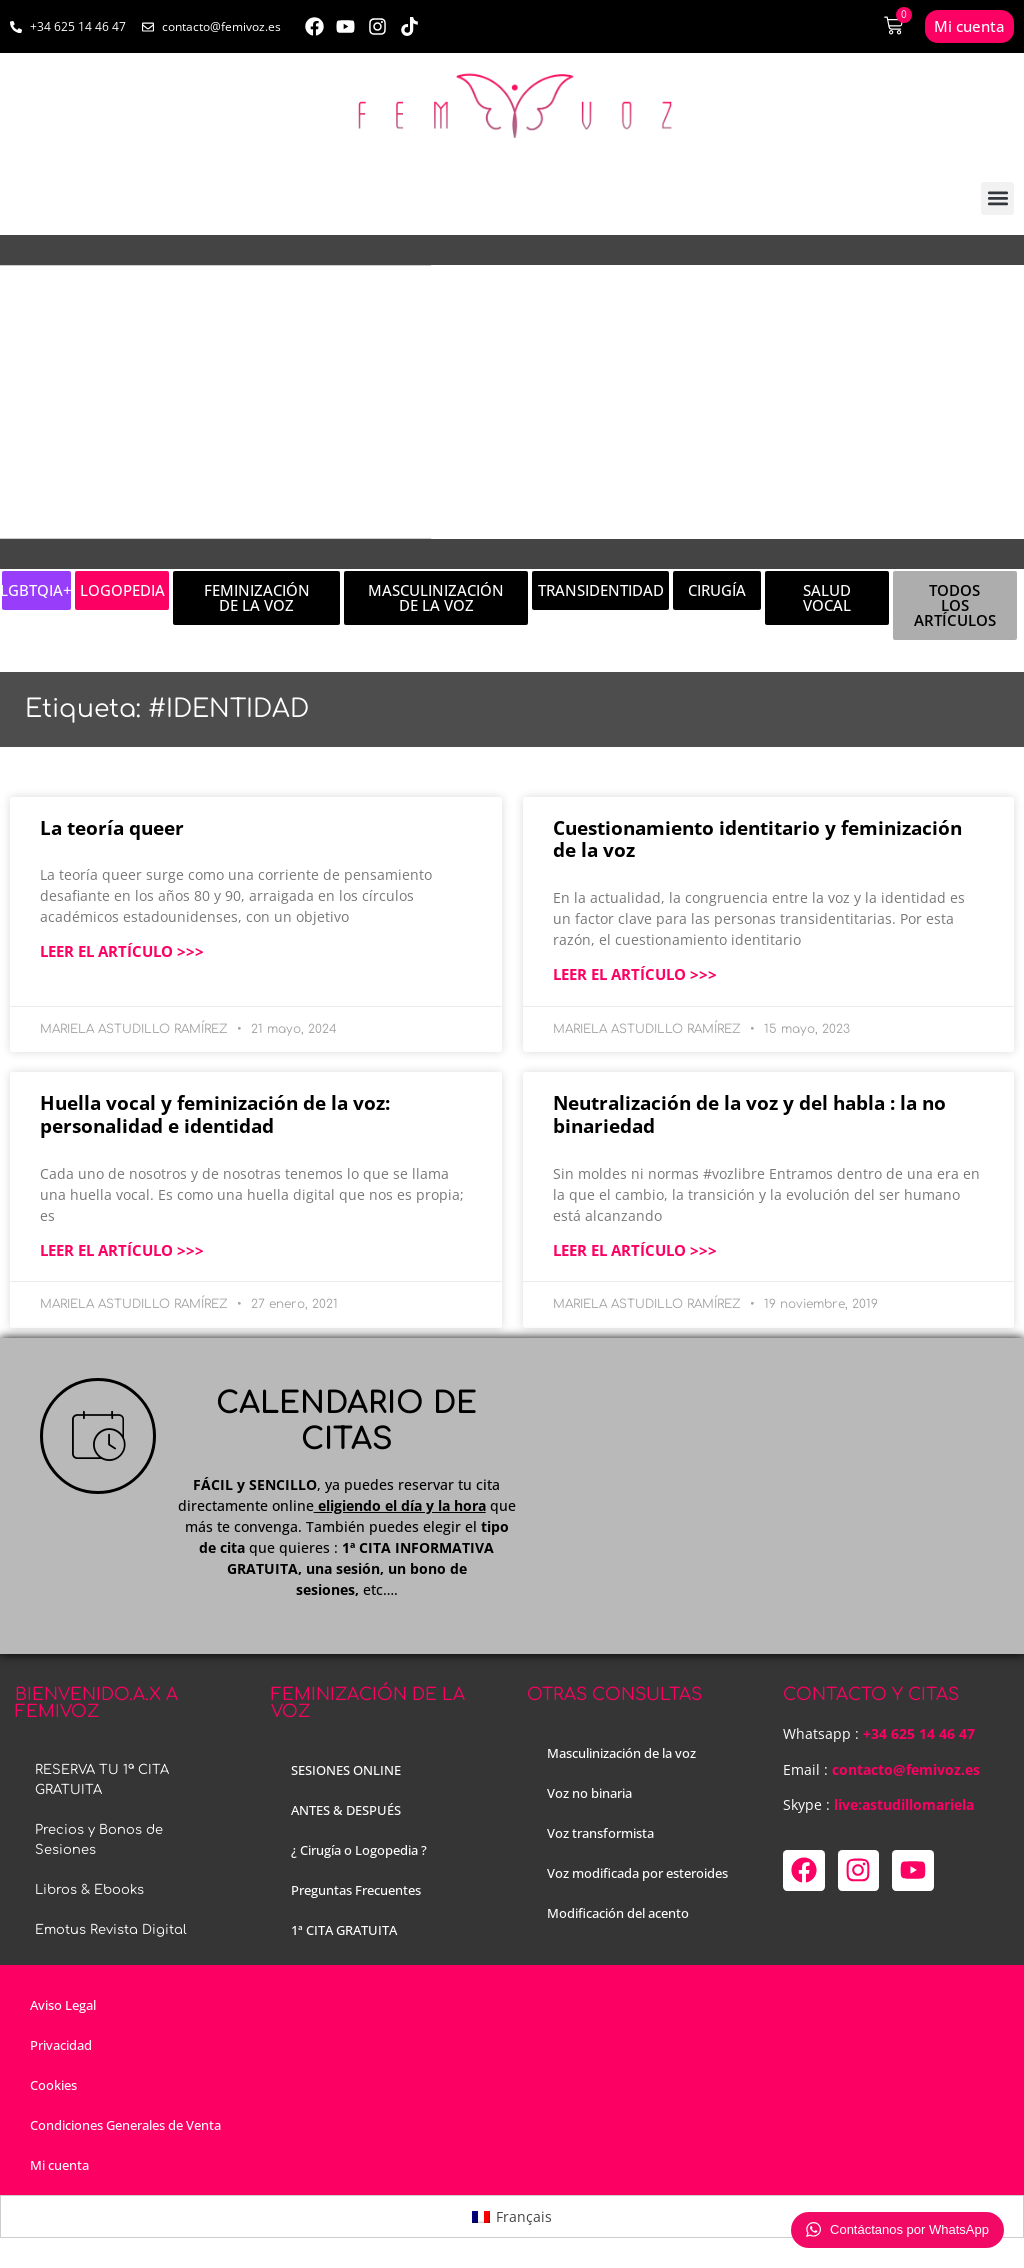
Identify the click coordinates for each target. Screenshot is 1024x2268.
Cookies (53, 2085)
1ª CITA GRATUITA (344, 1930)
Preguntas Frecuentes (356, 1890)
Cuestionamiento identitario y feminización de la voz (757, 839)
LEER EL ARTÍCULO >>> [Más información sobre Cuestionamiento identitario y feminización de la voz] (635, 974)
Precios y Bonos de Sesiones (99, 1840)
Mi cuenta (59, 2165)
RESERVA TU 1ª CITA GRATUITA (102, 1780)
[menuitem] (512, 2216)
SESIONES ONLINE (346, 1770)
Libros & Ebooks (89, 1890)
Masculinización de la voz (621, 1753)
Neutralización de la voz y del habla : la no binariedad (749, 1114)
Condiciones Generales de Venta (125, 2125)
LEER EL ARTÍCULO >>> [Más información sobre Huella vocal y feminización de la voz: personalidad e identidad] (122, 1250)
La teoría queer (112, 828)
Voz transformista (600, 1833)
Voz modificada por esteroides (637, 1873)
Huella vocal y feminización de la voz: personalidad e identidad (215, 1114)
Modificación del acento (618, 1913)
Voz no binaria (589, 1793)
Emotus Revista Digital (111, 1930)
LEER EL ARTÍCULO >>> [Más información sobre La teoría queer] (122, 951)
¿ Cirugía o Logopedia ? (359, 1850)
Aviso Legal (63, 2005)
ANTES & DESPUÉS (346, 1810)
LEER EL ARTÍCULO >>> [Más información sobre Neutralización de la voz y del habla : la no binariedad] (635, 1250)
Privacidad (61, 2045)
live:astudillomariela (904, 1804)
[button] (997, 198)
